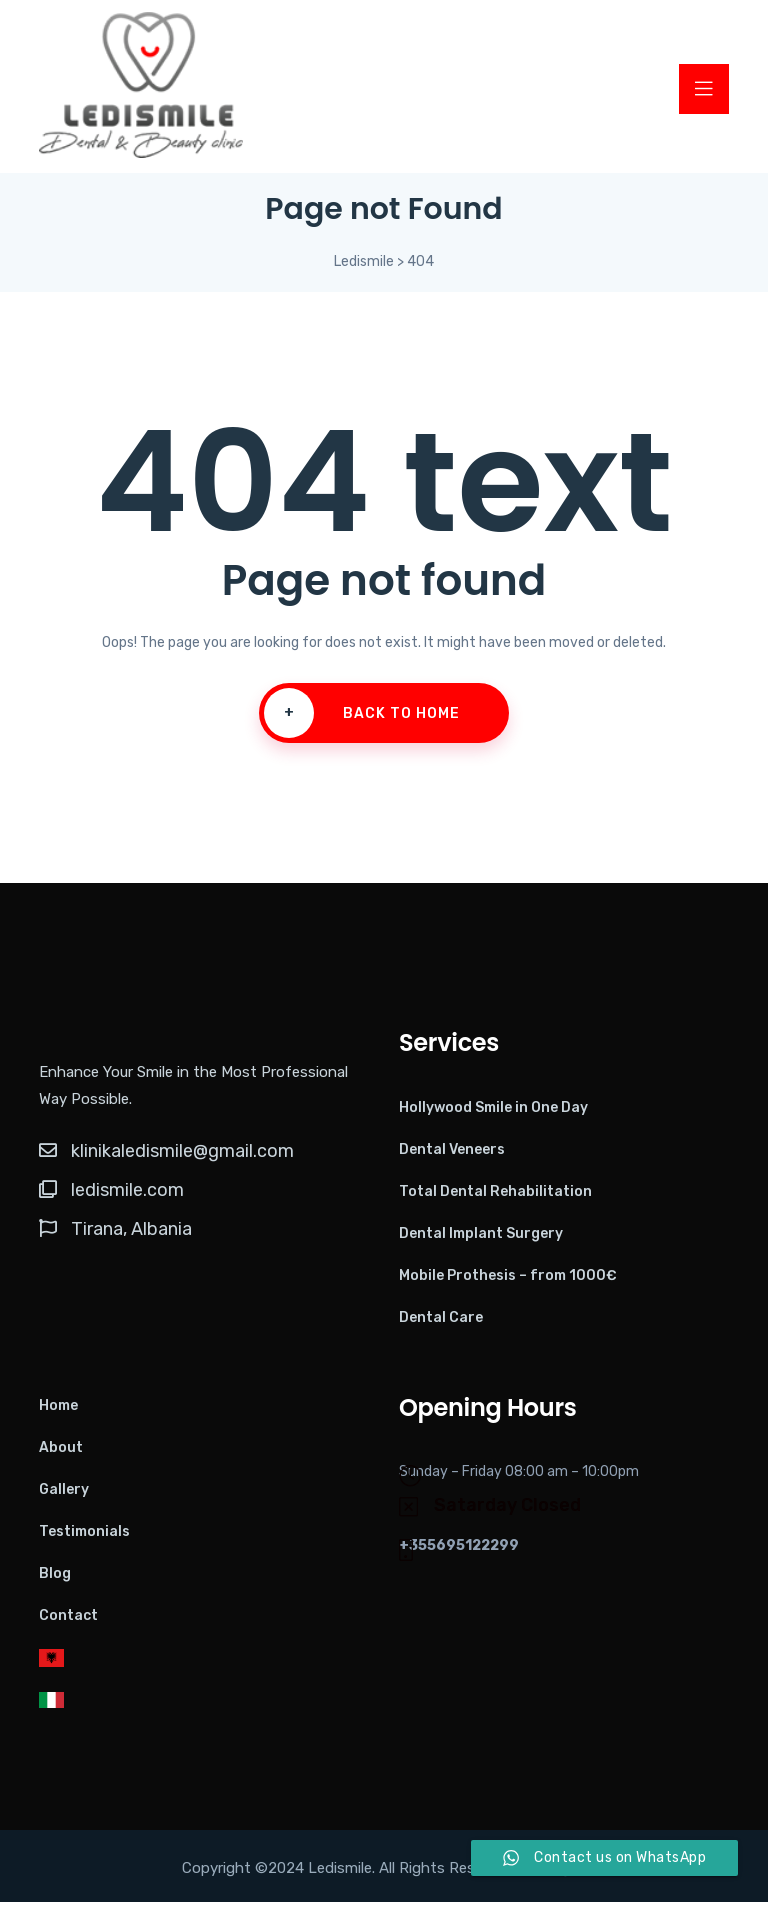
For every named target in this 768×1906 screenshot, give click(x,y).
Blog (55, 1577)
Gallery (64, 1493)
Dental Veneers (452, 1153)
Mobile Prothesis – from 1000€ (508, 1279)
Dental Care (441, 1321)
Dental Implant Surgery (481, 1237)
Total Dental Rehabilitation (495, 1195)
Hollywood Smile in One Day (493, 1111)
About (61, 1451)
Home (58, 1409)
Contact (68, 1619)
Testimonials (84, 1535)
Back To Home (362, 718)
